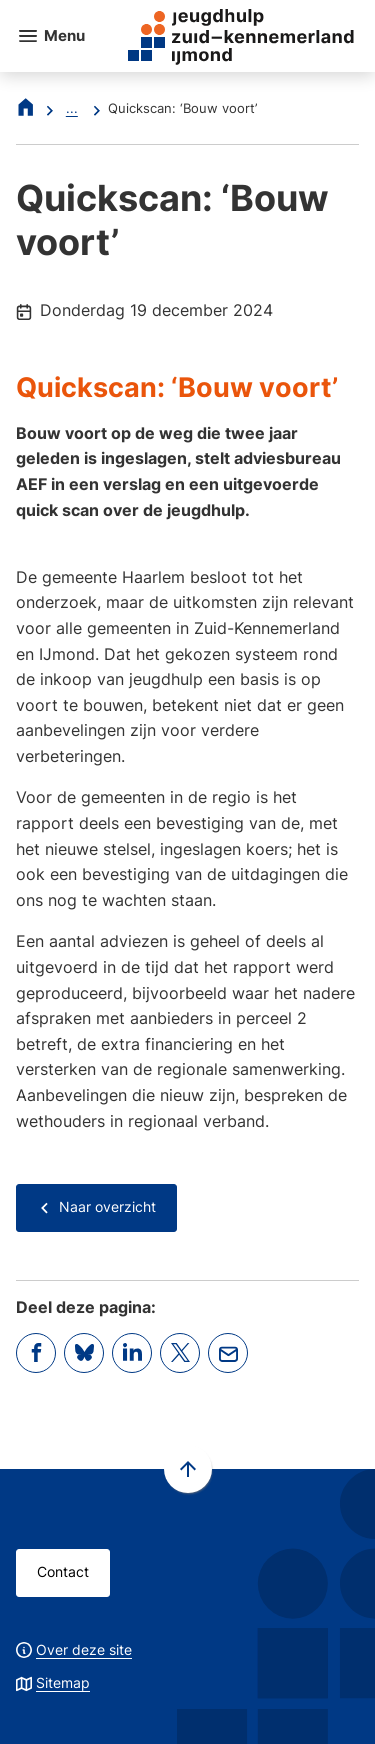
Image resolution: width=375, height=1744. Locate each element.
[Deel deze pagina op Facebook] (36, 1353)
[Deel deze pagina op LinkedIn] (132, 1353)
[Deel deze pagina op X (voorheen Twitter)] (180, 1353)
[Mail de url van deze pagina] (228, 1353)
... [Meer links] (72, 108)
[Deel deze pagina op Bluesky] (84, 1353)
